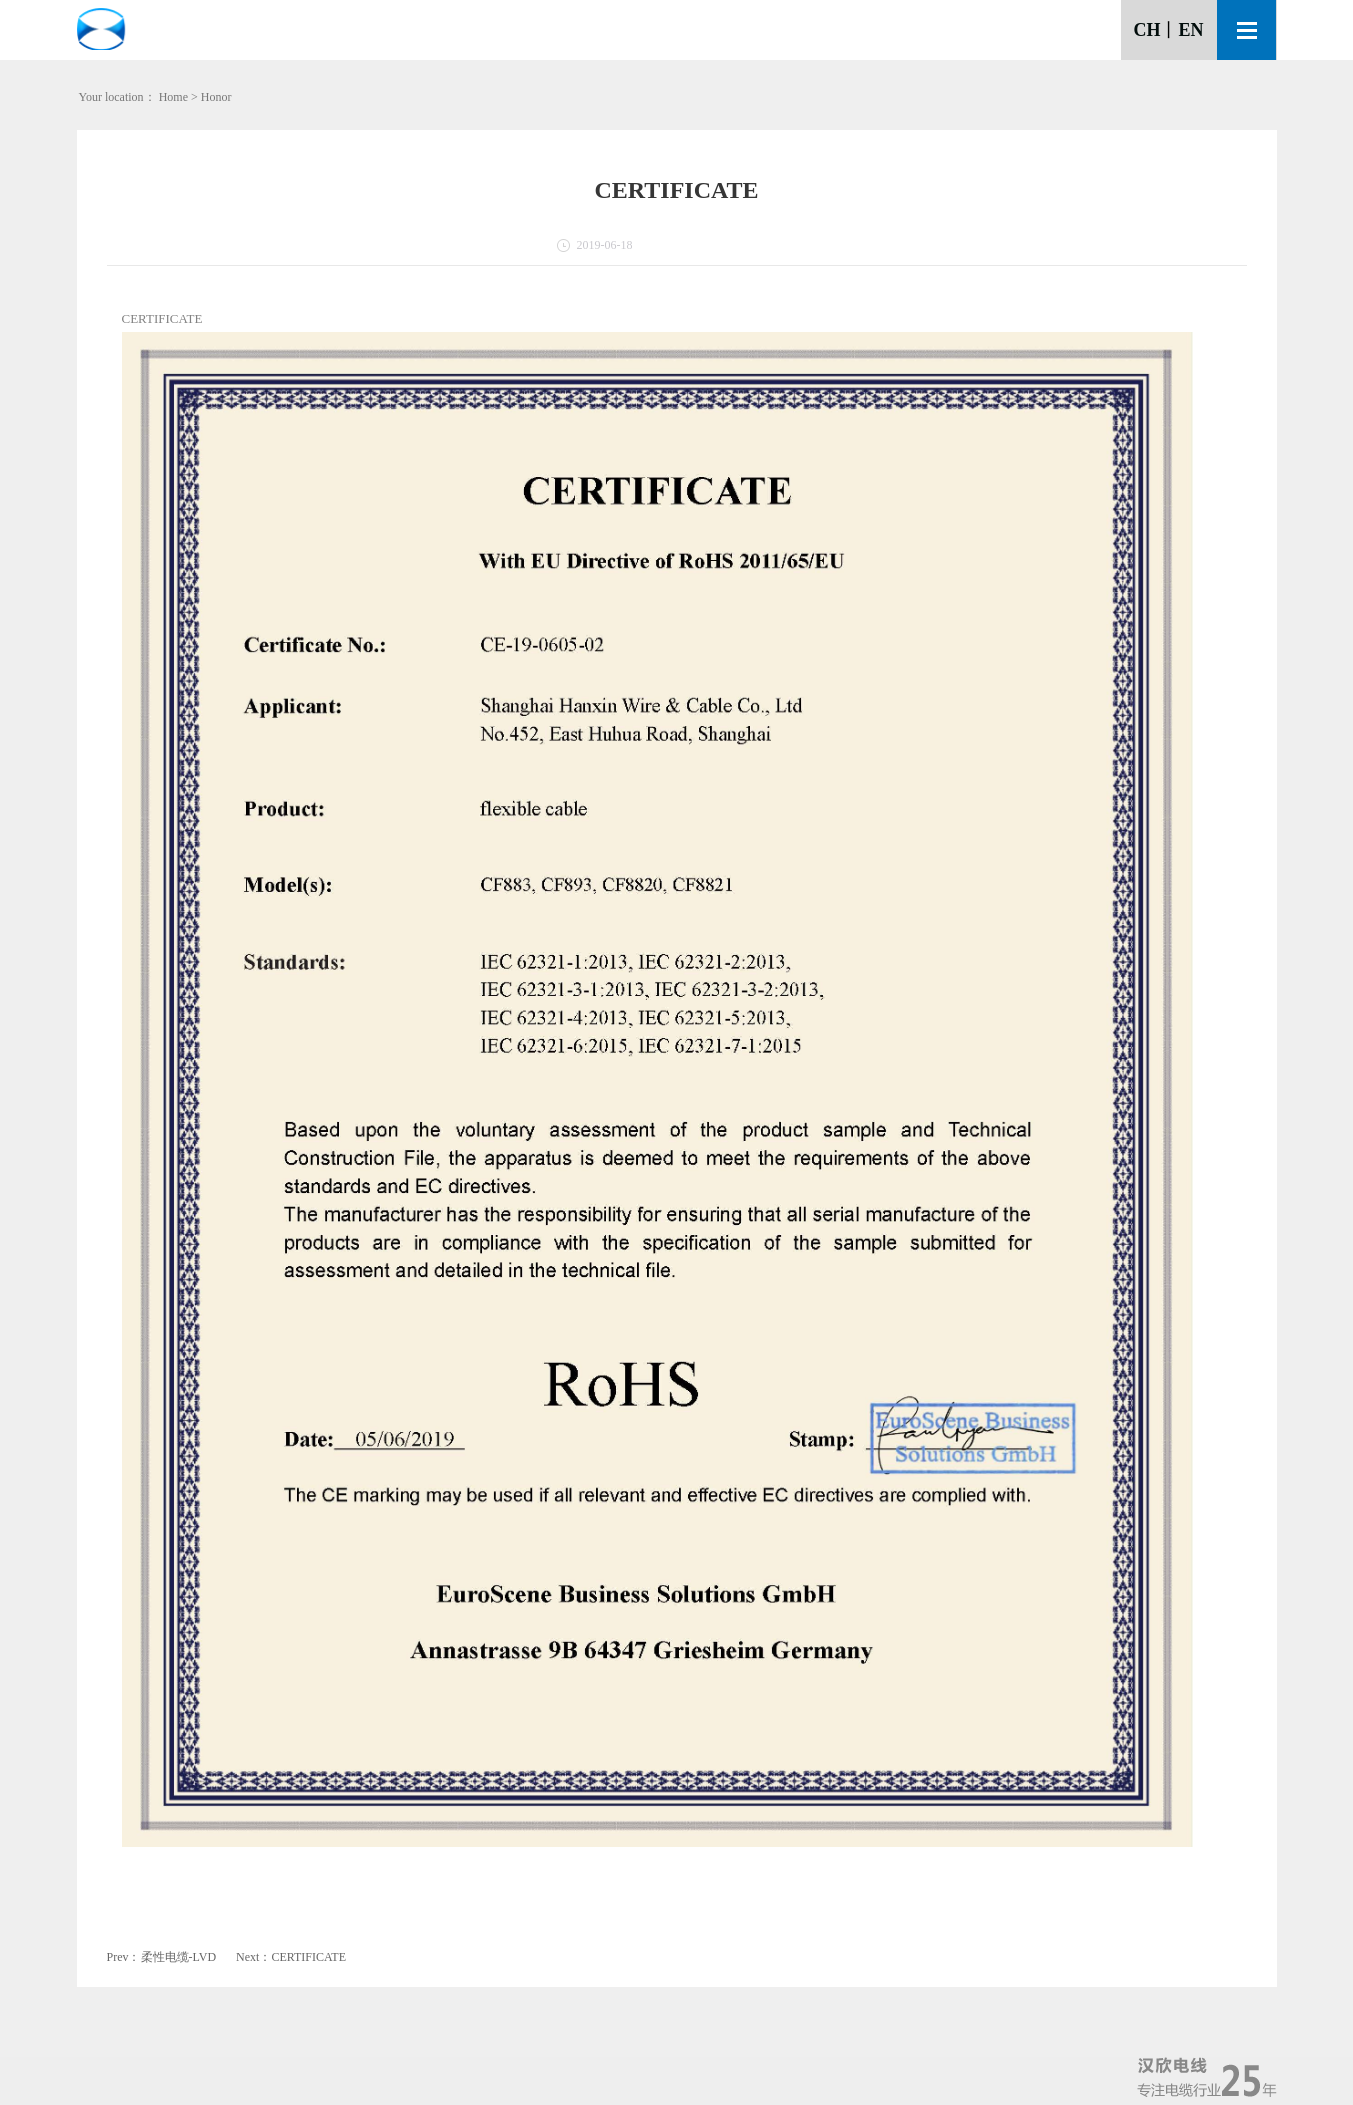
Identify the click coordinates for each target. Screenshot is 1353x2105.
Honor (216, 97)
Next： (291, 1957)
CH (1146, 30)
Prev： (162, 1957)
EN (1190, 30)
